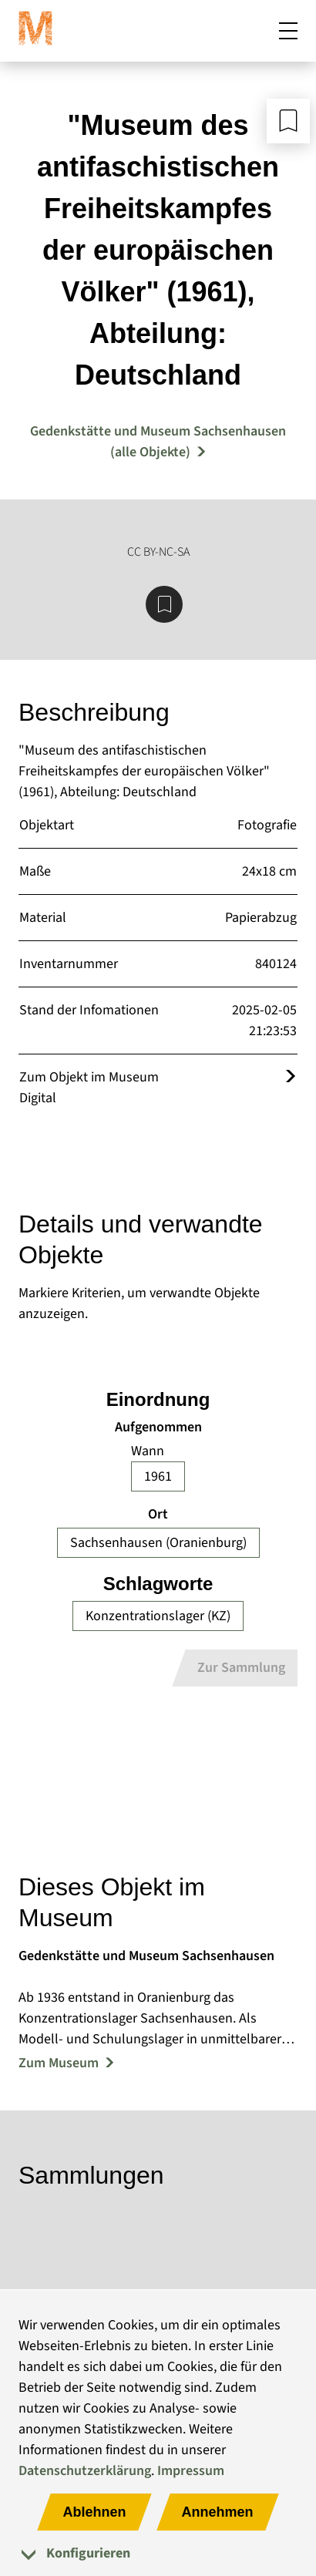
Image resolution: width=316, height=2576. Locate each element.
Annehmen (218, 2512)
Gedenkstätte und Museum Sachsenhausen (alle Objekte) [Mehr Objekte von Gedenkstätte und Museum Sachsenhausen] (158, 442)
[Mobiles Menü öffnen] (288, 34)
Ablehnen (94, 2512)
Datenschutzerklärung (84, 2470)
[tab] (158, 2553)
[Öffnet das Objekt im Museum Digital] (290, 1077)
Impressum (190, 2470)
